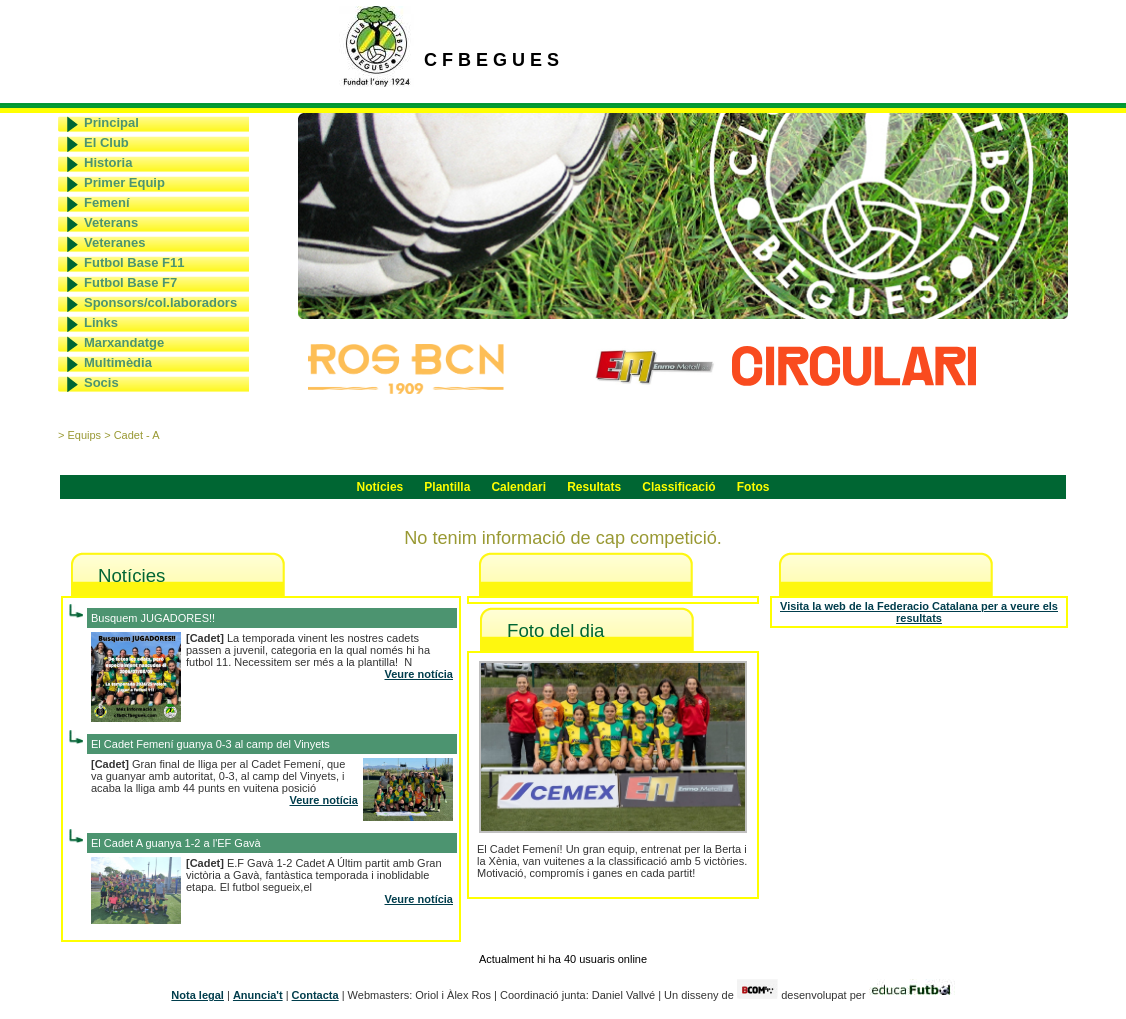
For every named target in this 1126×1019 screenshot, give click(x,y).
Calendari (518, 487)
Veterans (111, 222)
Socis (101, 382)
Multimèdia (118, 362)
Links (101, 322)
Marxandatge (124, 342)
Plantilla (447, 487)
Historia (108, 162)
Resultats (594, 487)
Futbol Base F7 (130, 282)
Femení (107, 202)
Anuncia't (258, 995)
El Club (106, 142)
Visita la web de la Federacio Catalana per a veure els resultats (919, 612)
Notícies (380, 487)
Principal (111, 122)
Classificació (678, 487)
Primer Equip (124, 182)
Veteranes (114, 242)
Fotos (753, 487)
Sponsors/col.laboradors (160, 302)
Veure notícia (419, 674)
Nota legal (197, 995)
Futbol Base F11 (134, 262)
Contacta (315, 995)
